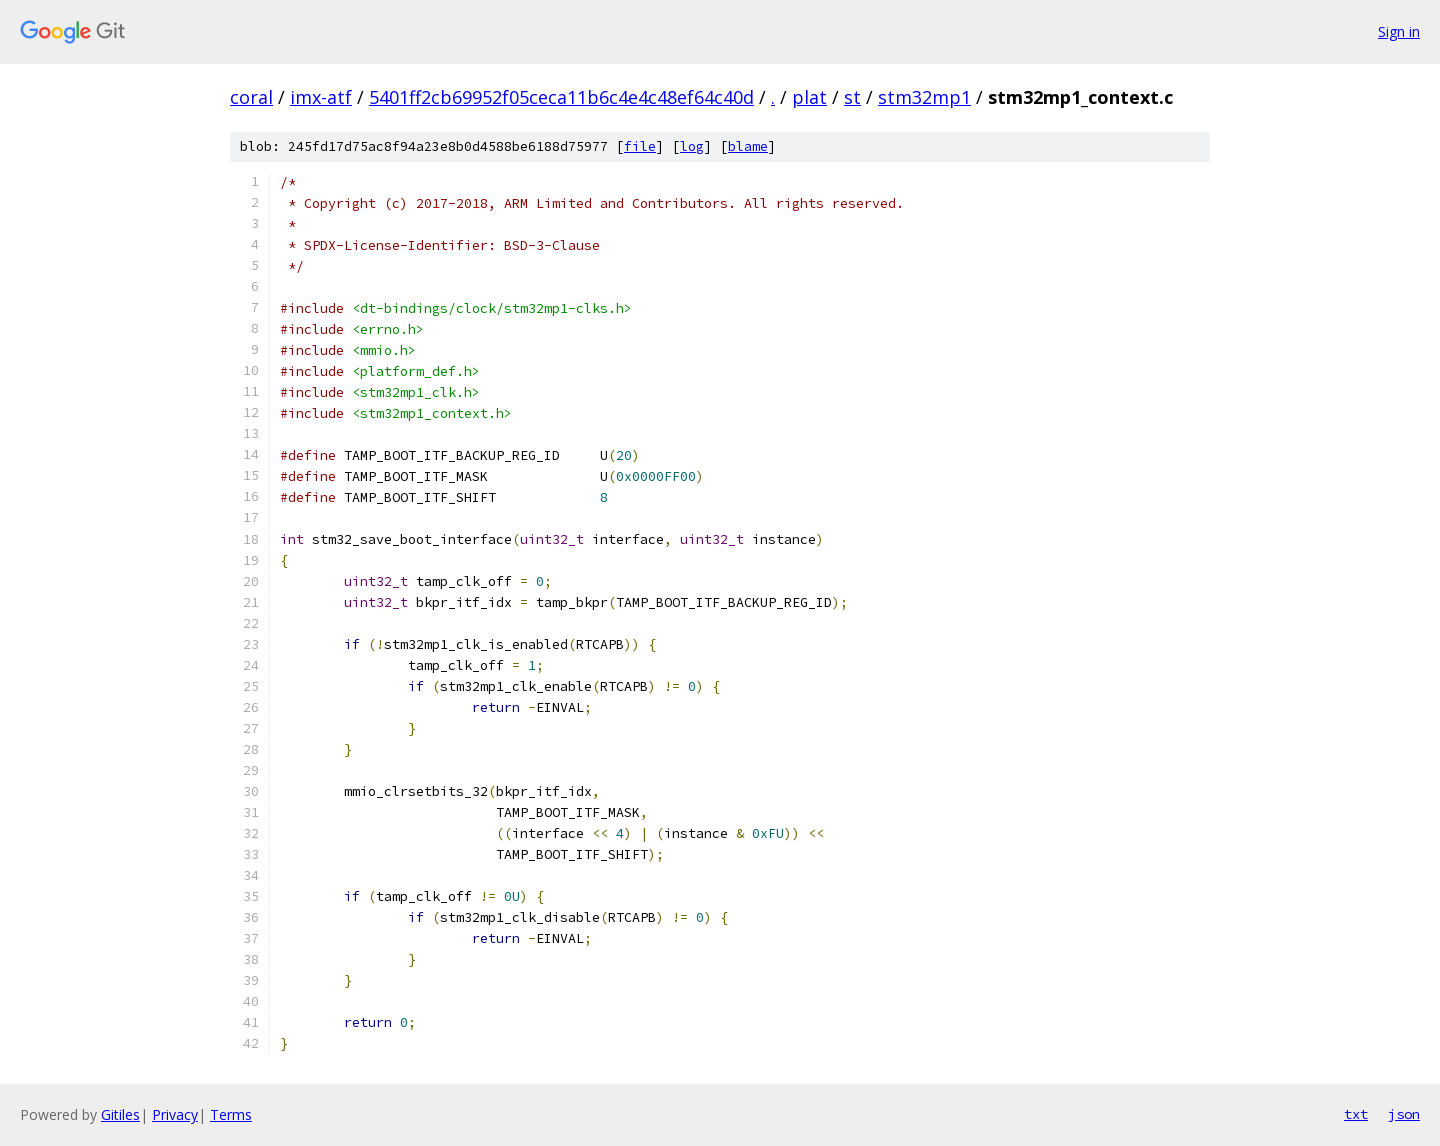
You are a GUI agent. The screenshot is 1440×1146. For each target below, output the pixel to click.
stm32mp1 (924, 97)
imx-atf (321, 97)
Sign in (1399, 31)
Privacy (175, 1114)
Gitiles (120, 1114)
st (852, 97)
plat (809, 97)
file (640, 146)
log (692, 146)
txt (1356, 1114)
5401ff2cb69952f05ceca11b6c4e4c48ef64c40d (561, 97)
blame (748, 146)
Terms (231, 1114)
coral (251, 97)
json (1404, 1114)
